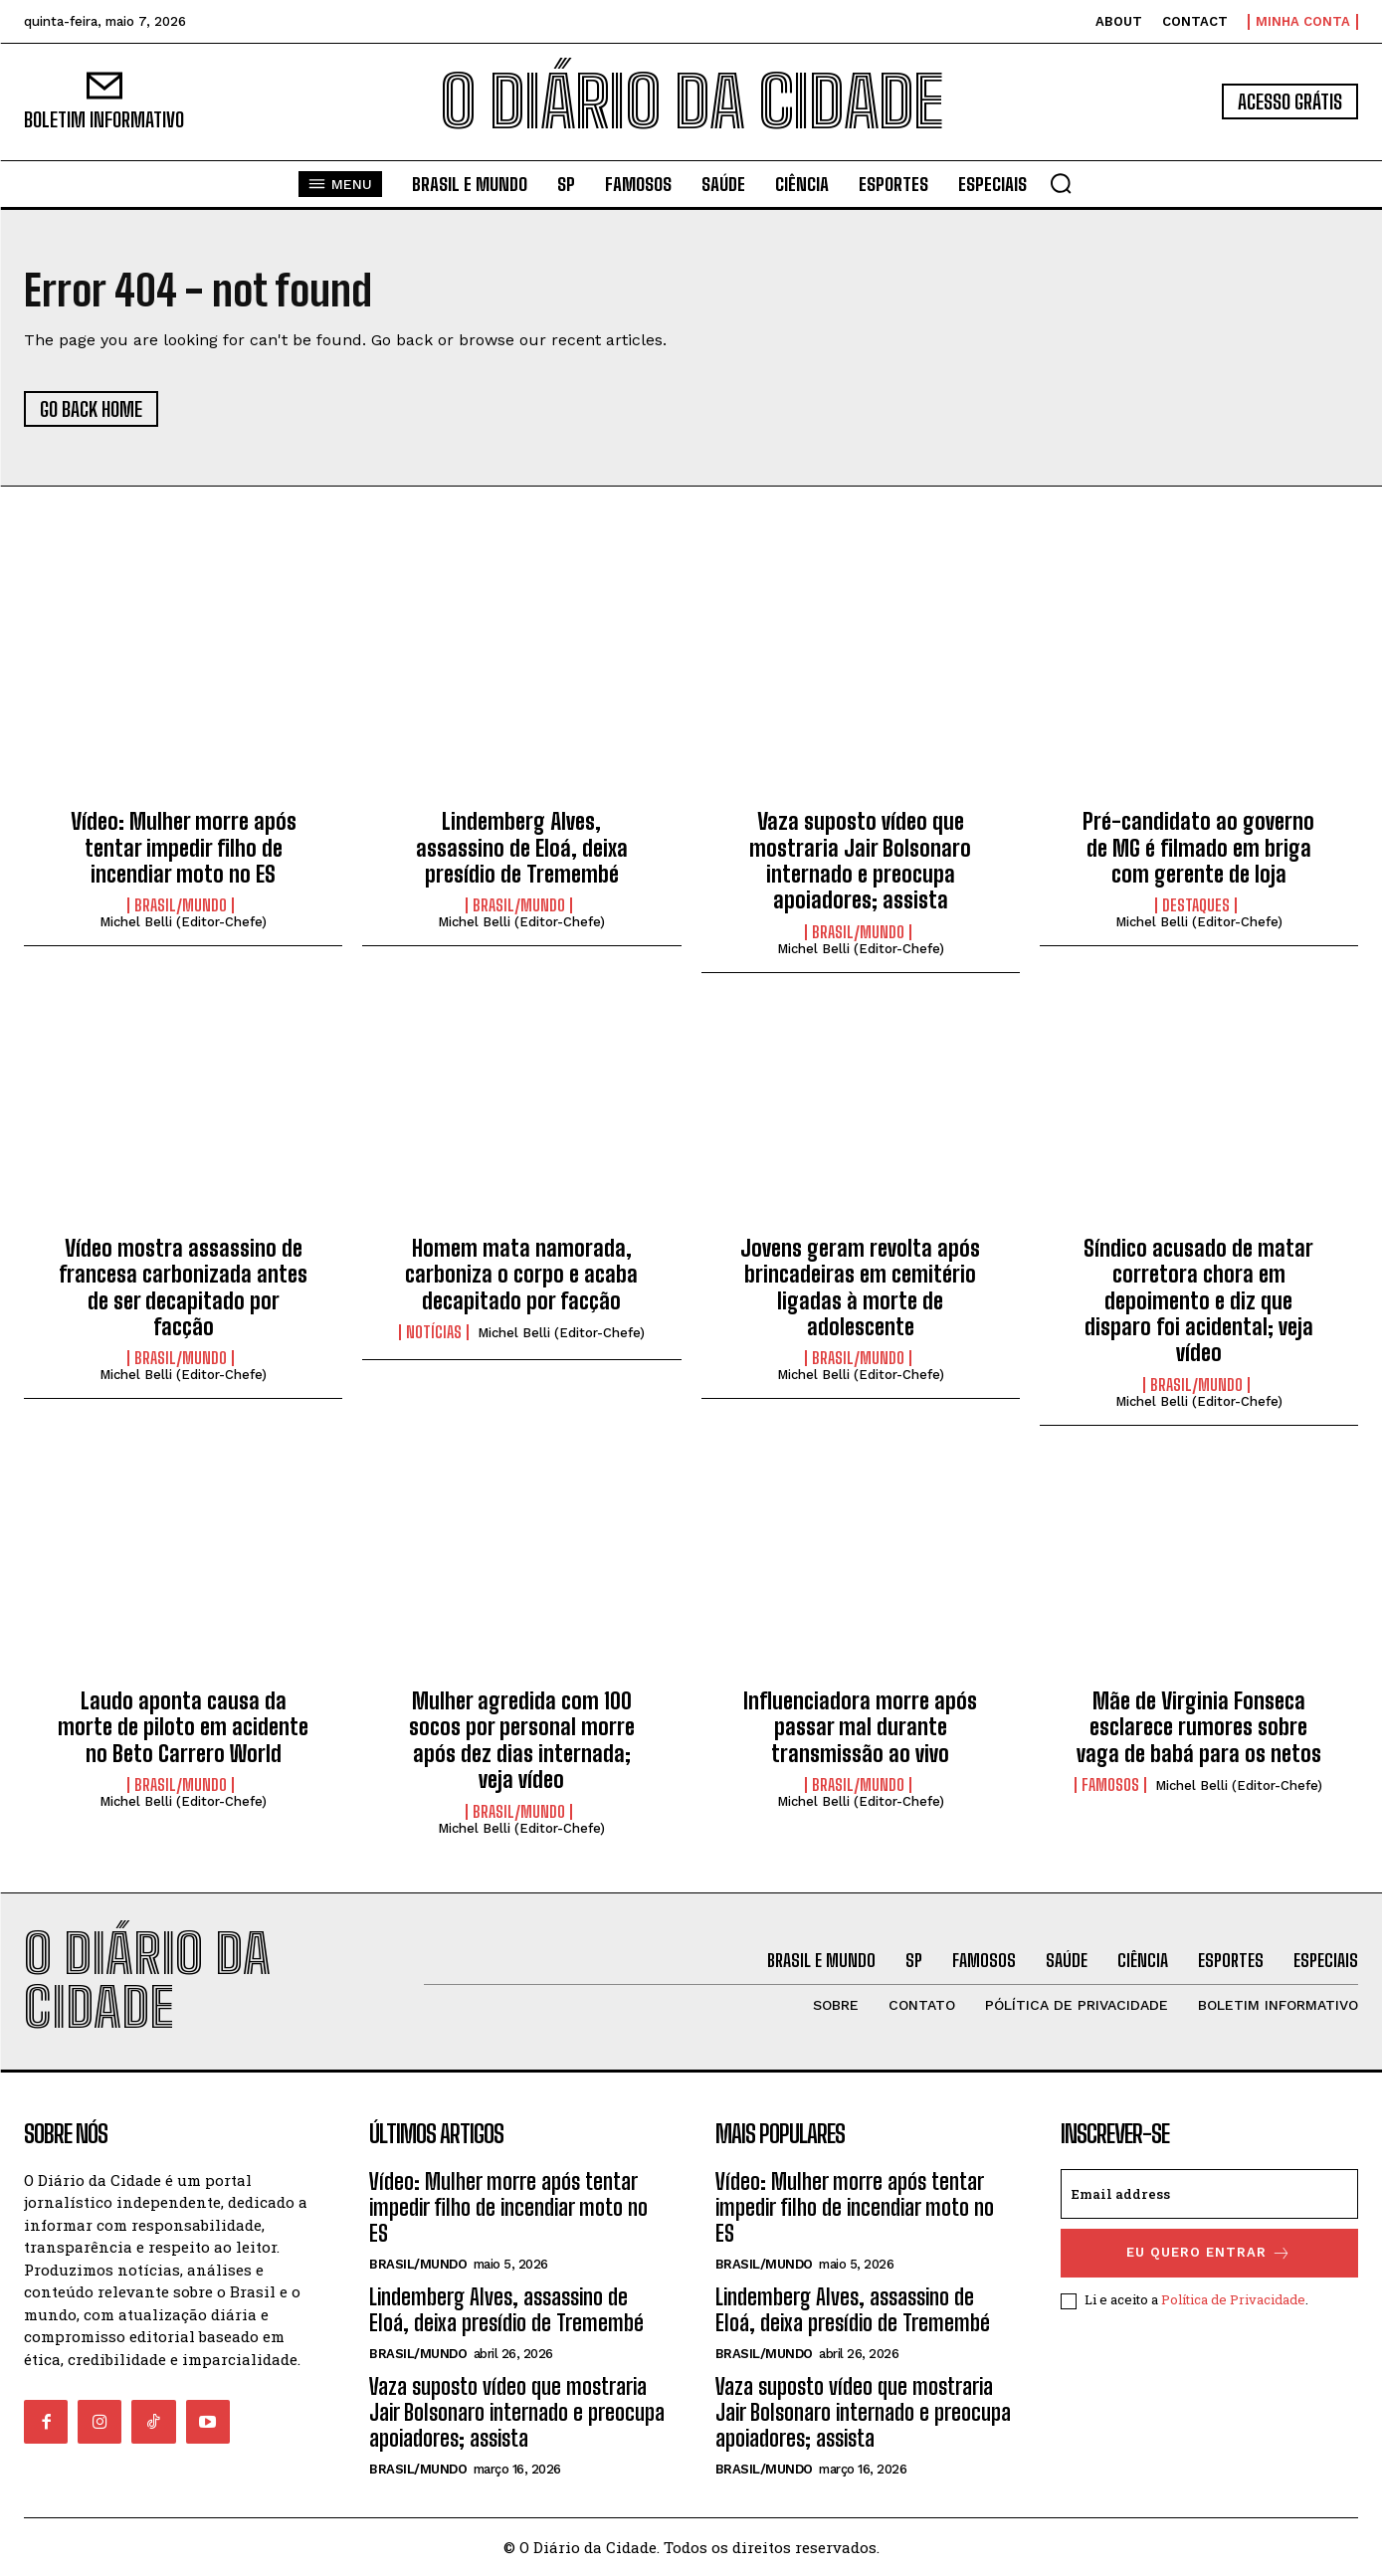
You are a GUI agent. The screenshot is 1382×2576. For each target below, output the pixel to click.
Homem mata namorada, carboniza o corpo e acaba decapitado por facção (521, 1274)
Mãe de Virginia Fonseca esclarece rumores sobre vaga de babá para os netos (1199, 1727)
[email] (1209, 2194)
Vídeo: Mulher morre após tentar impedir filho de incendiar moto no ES (183, 848)
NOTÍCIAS (434, 1332)
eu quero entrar (1208, 2253)
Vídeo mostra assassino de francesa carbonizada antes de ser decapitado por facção (183, 1287)
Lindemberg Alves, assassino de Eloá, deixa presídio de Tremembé (522, 848)
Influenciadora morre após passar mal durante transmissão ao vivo (860, 1727)
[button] (1061, 183)
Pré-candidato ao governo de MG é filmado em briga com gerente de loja (1198, 848)
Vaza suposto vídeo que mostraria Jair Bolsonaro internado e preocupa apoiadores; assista (860, 860)
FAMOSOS (1110, 1785)
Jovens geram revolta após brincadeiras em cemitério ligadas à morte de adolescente (860, 1287)
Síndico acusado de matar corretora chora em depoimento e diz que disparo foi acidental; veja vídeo (1198, 1301)
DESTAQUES (1196, 905)
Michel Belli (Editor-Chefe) (183, 921)
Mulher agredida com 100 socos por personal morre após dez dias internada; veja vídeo (522, 1740)
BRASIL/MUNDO (180, 905)
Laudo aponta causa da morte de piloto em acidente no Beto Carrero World (183, 1727)
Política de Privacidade (1233, 2299)
